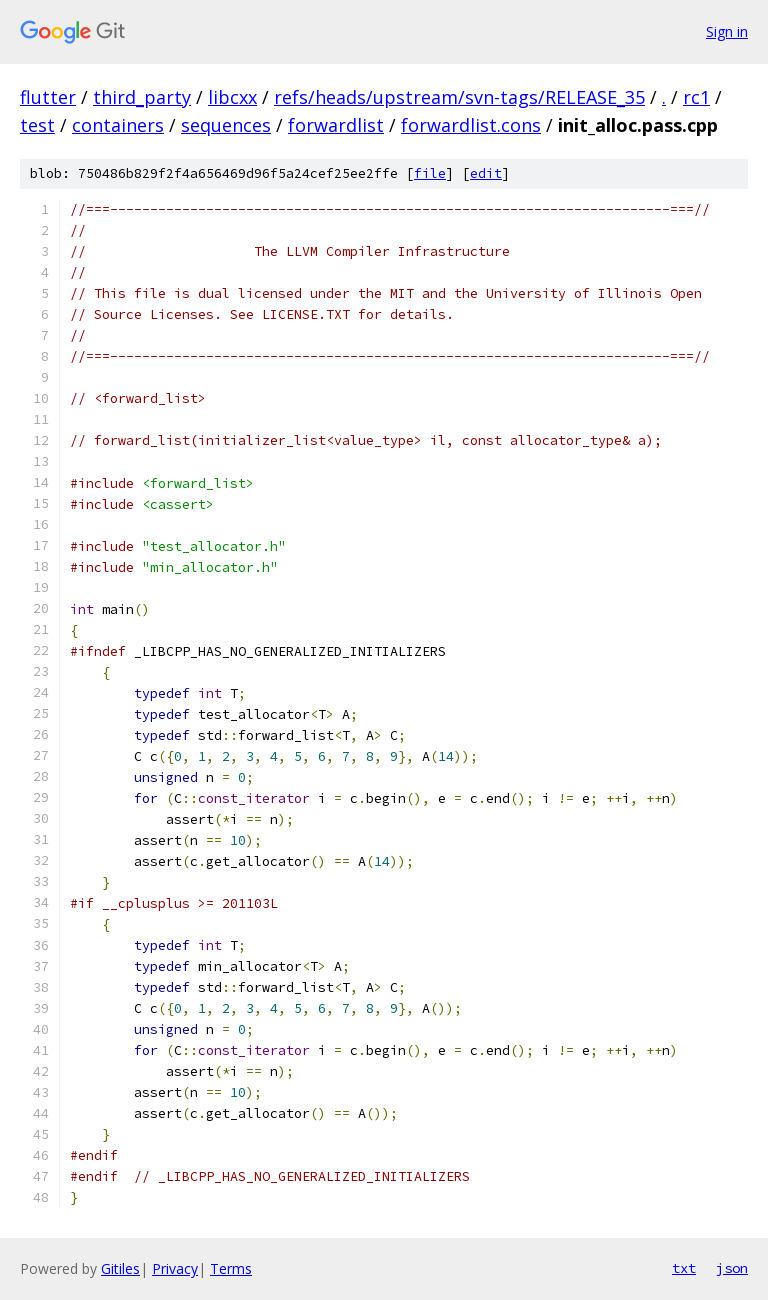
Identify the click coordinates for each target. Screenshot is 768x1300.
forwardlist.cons (471, 125)
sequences (226, 125)
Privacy (175, 1268)
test (37, 125)
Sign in (727, 31)
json (732, 1268)
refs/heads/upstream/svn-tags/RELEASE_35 (459, 97)
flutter (48, 97)
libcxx (232, 97)
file (430, 173)
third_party (142, 97)
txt (684, 1268)
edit (486, 173)
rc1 (696, 97)
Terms (231, 1268)
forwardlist (336, 125)
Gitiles (120, 1268)
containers (118, 125)
